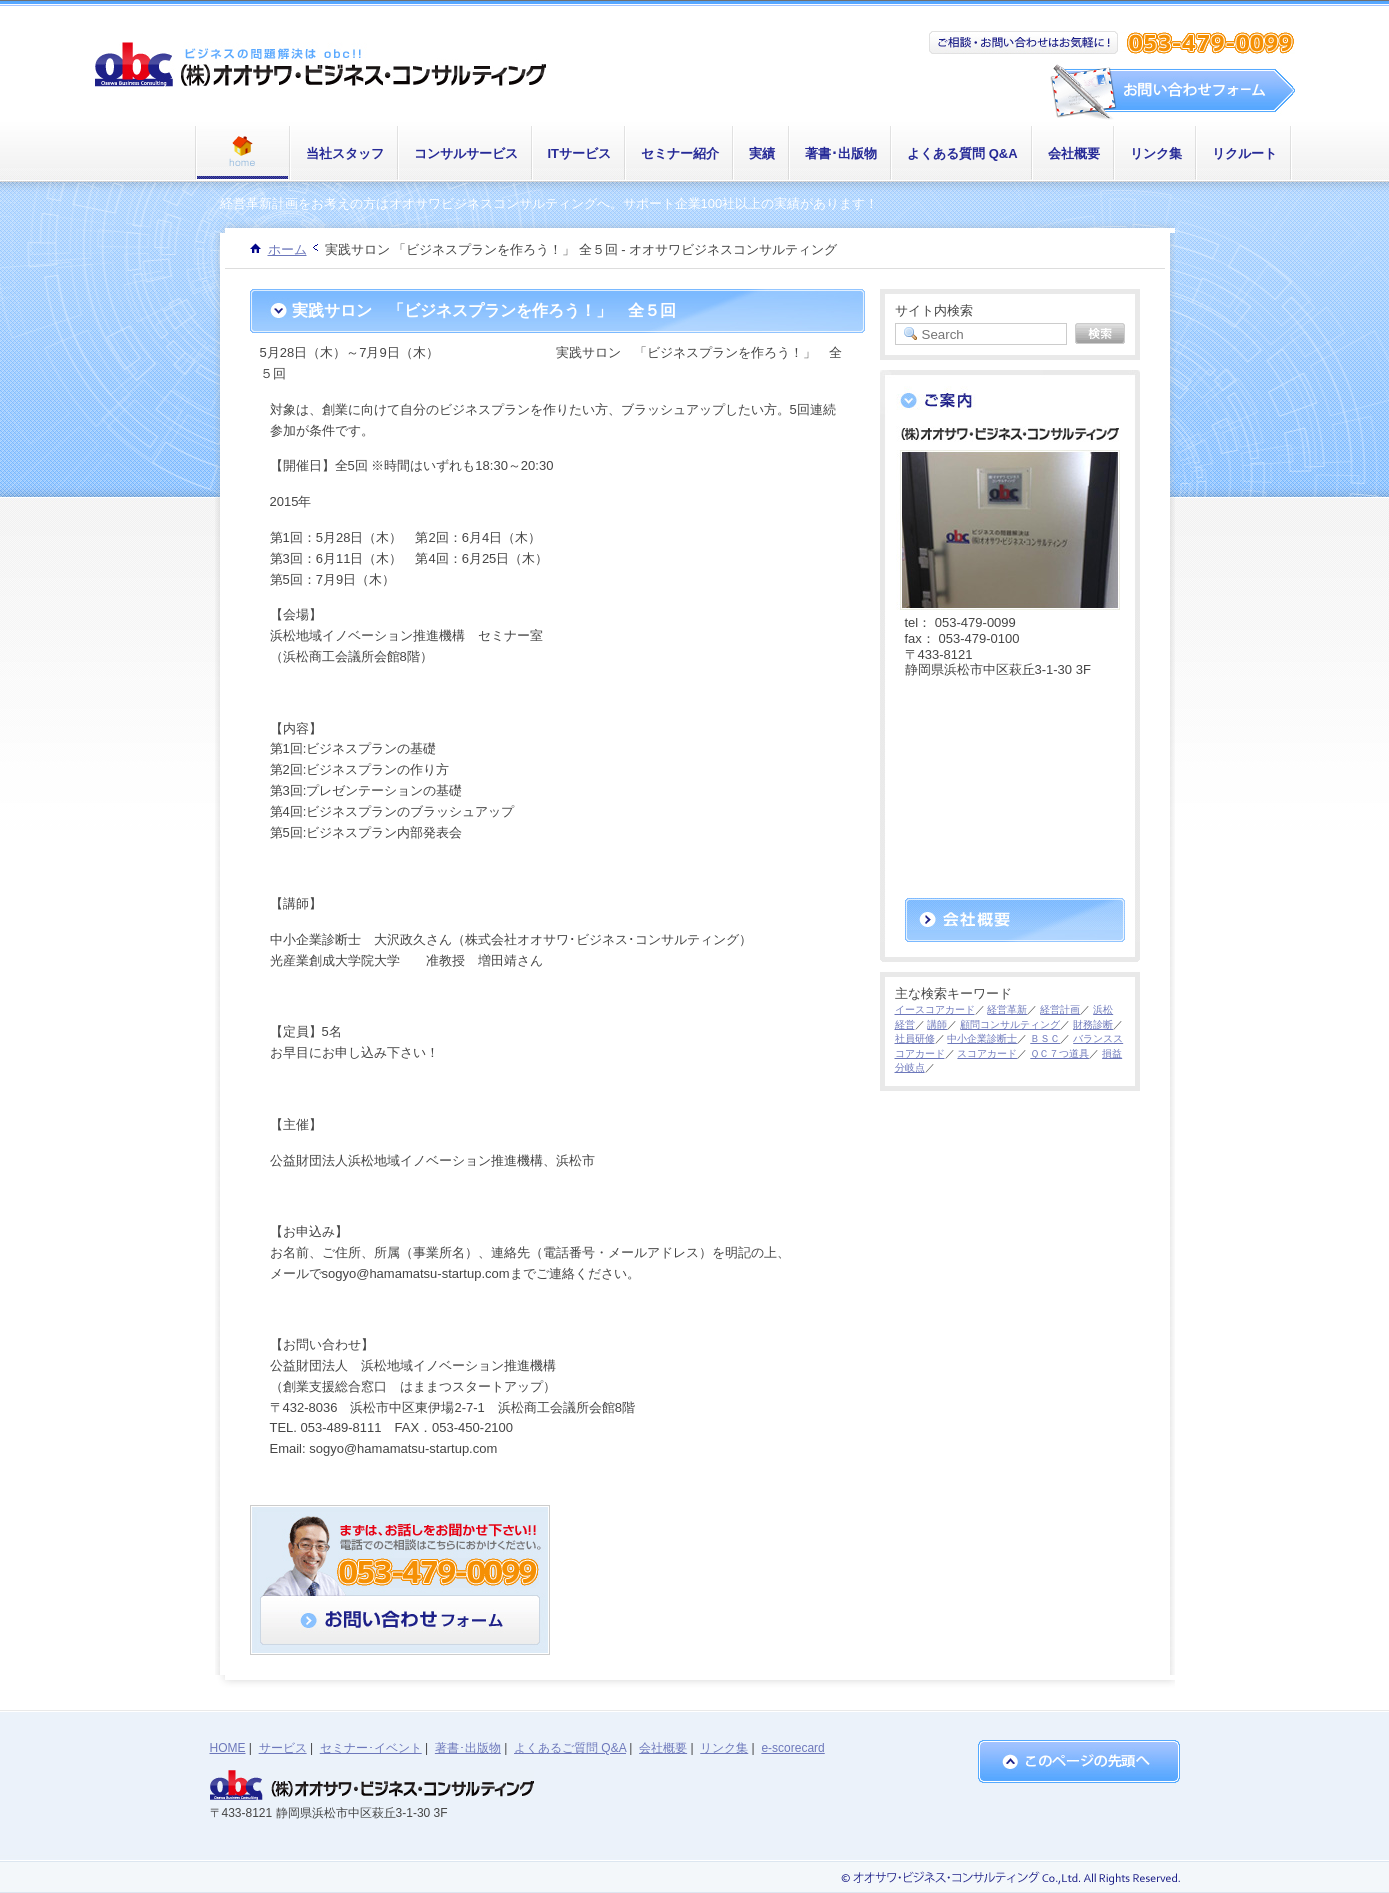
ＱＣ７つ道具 (1059, 1053)
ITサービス (580, 153)
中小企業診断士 (982, 1038)
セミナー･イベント (371, 1748)
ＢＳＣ (1045, 1038)
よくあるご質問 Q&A (570, 1748)
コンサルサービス (466, 153)
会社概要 (1074, 153)
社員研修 (915, 1038)
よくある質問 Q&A (962, 153)
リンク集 (1156, 153)
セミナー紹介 (680, 153)
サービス (283, 1748)
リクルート (1244, 153)
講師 (937, 1024)
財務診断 (1093, 1024)
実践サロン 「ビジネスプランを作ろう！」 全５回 (484, 310)
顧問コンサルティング (1010, 1024)
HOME (228, 1748)
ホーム (287, 249)
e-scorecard (792, 1748)
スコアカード (987, 1053)
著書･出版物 (841, 153)
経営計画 (1060, 1009)
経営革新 (1007, 1009)
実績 (762, 153)
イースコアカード (935, 1009)
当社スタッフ (345, 153)
